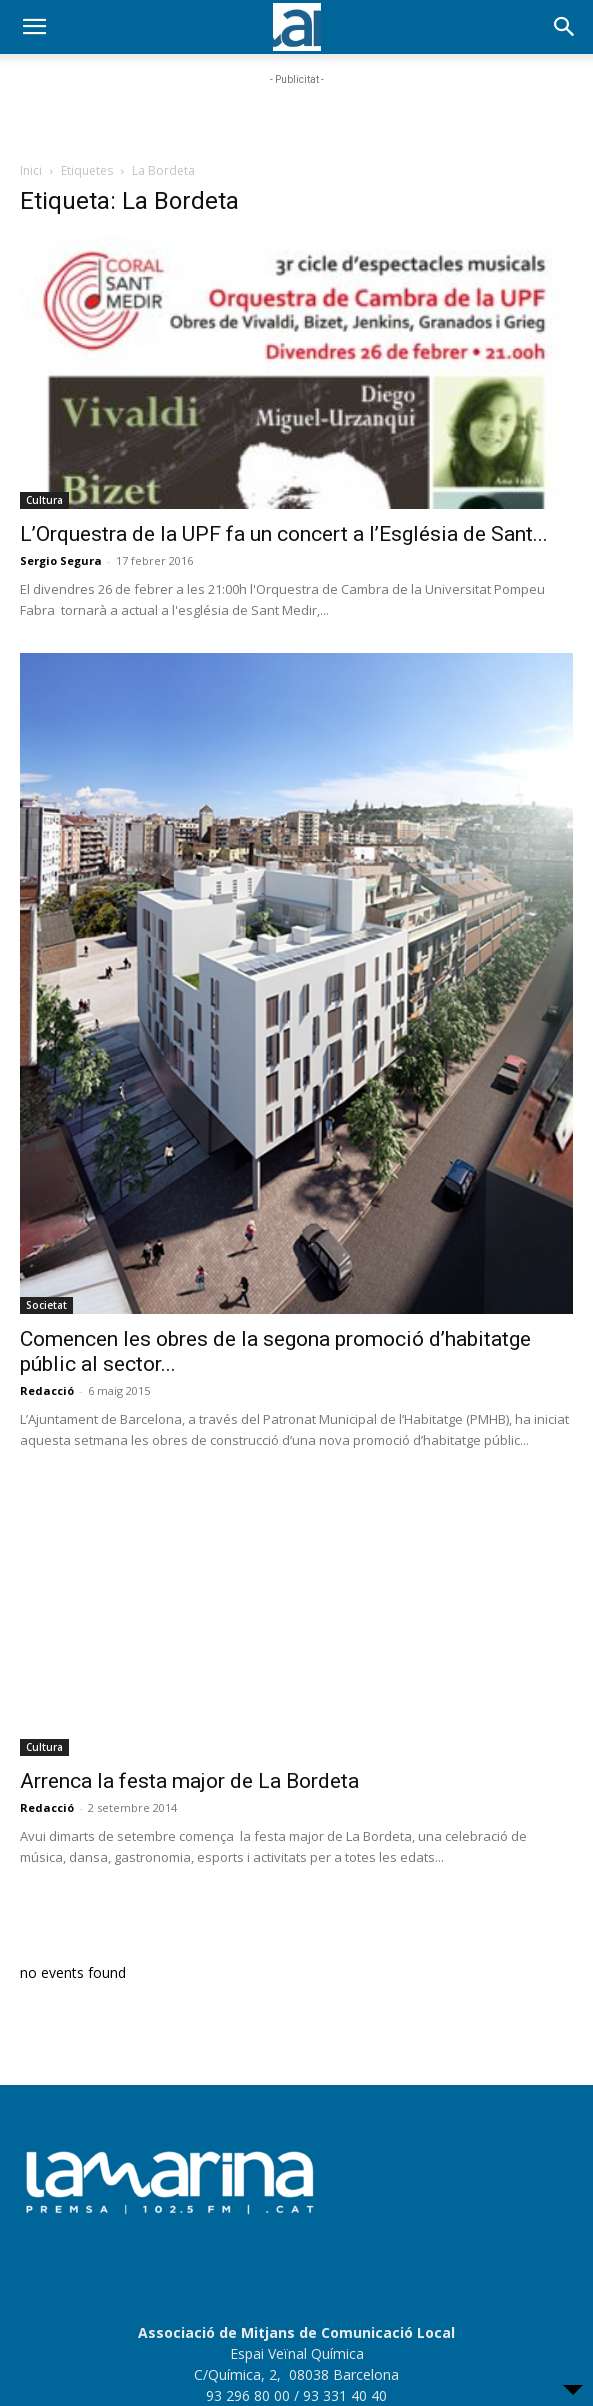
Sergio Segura (61, 560)
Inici (31, 170)
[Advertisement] (297, 115)
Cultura (44, 500)
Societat (46, 1305)
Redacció (47, 1390)
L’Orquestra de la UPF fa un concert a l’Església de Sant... (284, 534)
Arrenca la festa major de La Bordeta (189, 1781)
